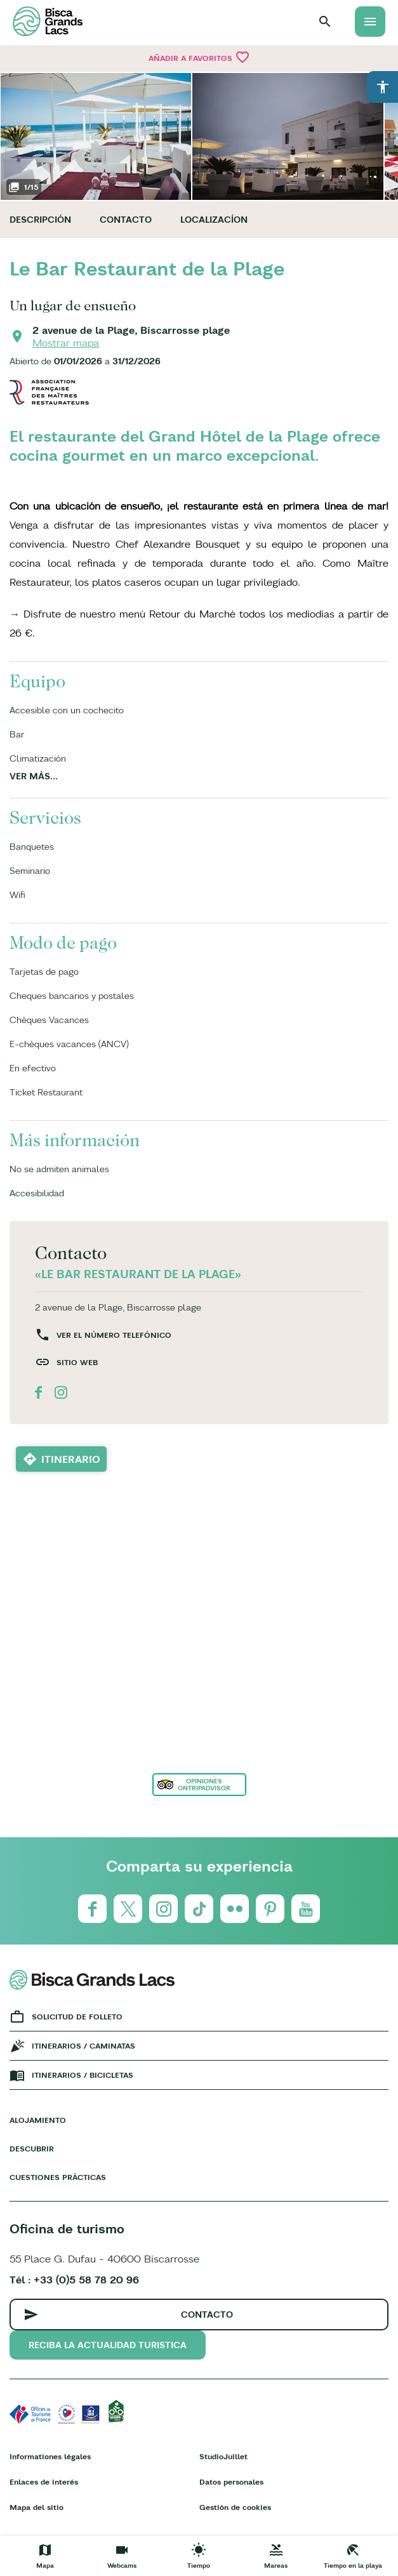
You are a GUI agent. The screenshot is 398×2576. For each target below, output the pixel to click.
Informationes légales (50, 2456)
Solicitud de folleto (77, 2016)
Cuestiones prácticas (58, 2177)
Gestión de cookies (235, 2507)
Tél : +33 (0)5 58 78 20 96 (74, 2279)
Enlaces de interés (44, 2482)
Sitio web (77, 1362)
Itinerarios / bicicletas (82, 2075)
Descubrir (32, 2148)
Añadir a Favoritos (199, 57)
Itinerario (70, 1459)
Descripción (40, 219)
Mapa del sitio (36, 2507)
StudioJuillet (223, 2456)
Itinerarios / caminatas (83, 2046)
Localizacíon (214, 219)
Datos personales (231, 2482)
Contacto (126, 219)
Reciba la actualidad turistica (108, 2345)
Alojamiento (38, 2120)
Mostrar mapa (65, 342)
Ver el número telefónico (113, 1335)
